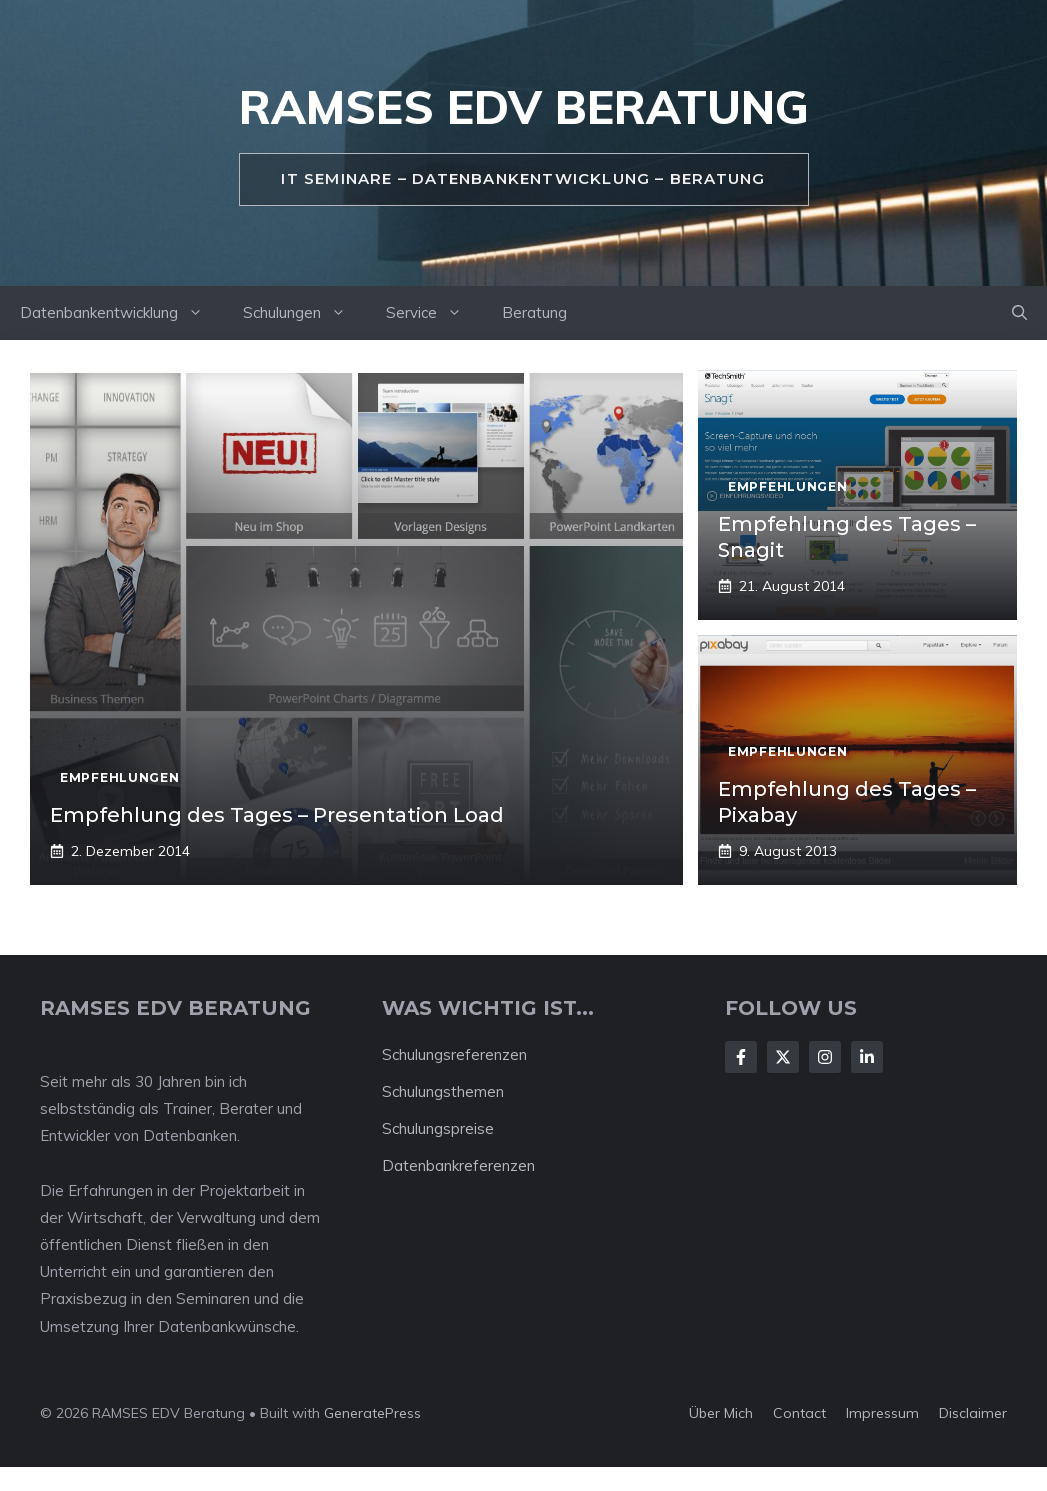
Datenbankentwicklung (121, 313)
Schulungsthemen (443, 1091)
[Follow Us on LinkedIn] (867, 1057)
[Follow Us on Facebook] (741, 1057)
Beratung (534, 312)
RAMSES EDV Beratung (524, 107)
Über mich (721, 1413)
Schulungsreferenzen (454, 1054)
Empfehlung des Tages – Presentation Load (277, 815)
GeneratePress (372, 1413)
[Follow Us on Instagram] (825, 1057)
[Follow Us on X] (783, 1057)
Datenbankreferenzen (458, 1165)
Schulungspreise (438, 1128)
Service (434, 313)
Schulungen (304, 313)
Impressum (882, 1413)
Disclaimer (973, 1413)
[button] (1019, 313)
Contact (799, 1413)
